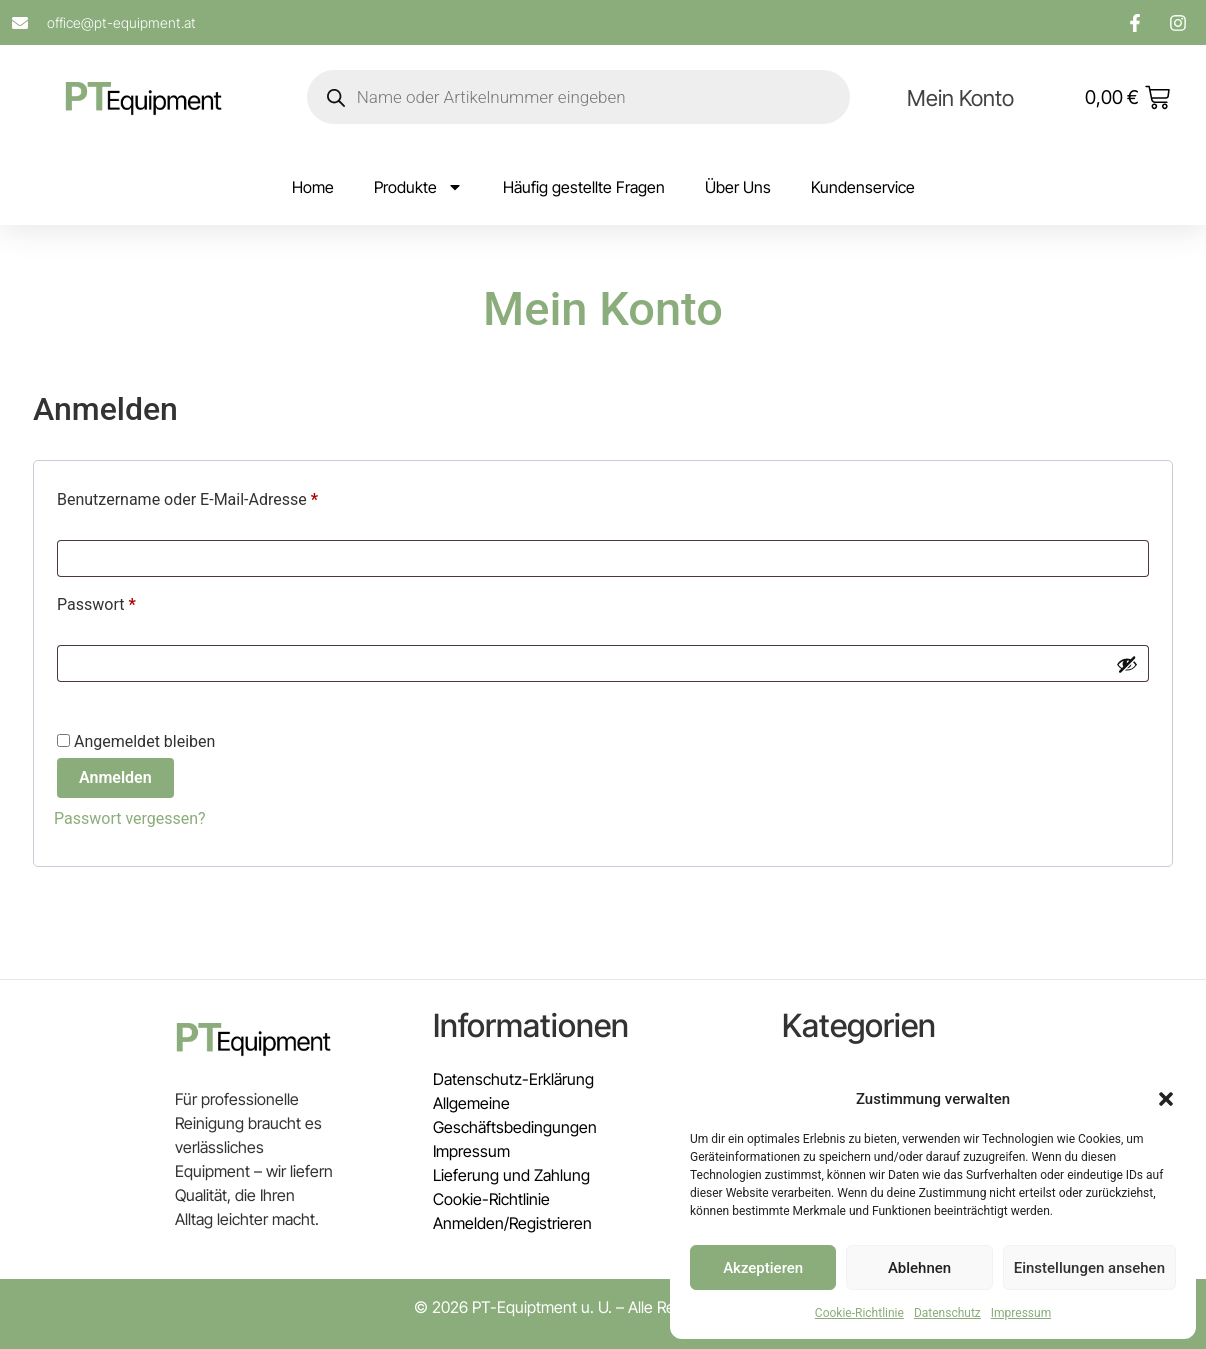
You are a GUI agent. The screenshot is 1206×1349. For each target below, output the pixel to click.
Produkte (418, 187)
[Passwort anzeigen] (1127, 664)
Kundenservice (863, 187)
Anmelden (115, 777)
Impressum (1021, 1313)
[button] (1166, 1099)
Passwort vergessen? (130, 818)
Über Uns (738, 187)
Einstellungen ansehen (1089, 1268)
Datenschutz (947, 1313)
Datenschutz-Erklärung (513, 1079)
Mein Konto (960, 98)
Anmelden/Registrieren (512, 1223)
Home (313, 187)
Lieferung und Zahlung (511, 1175)
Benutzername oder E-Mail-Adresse (228, 496)
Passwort (137, 601)
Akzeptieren (763, 1268)
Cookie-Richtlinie (859, 1313)
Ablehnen (919, 1268)
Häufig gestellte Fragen (584, 187)
